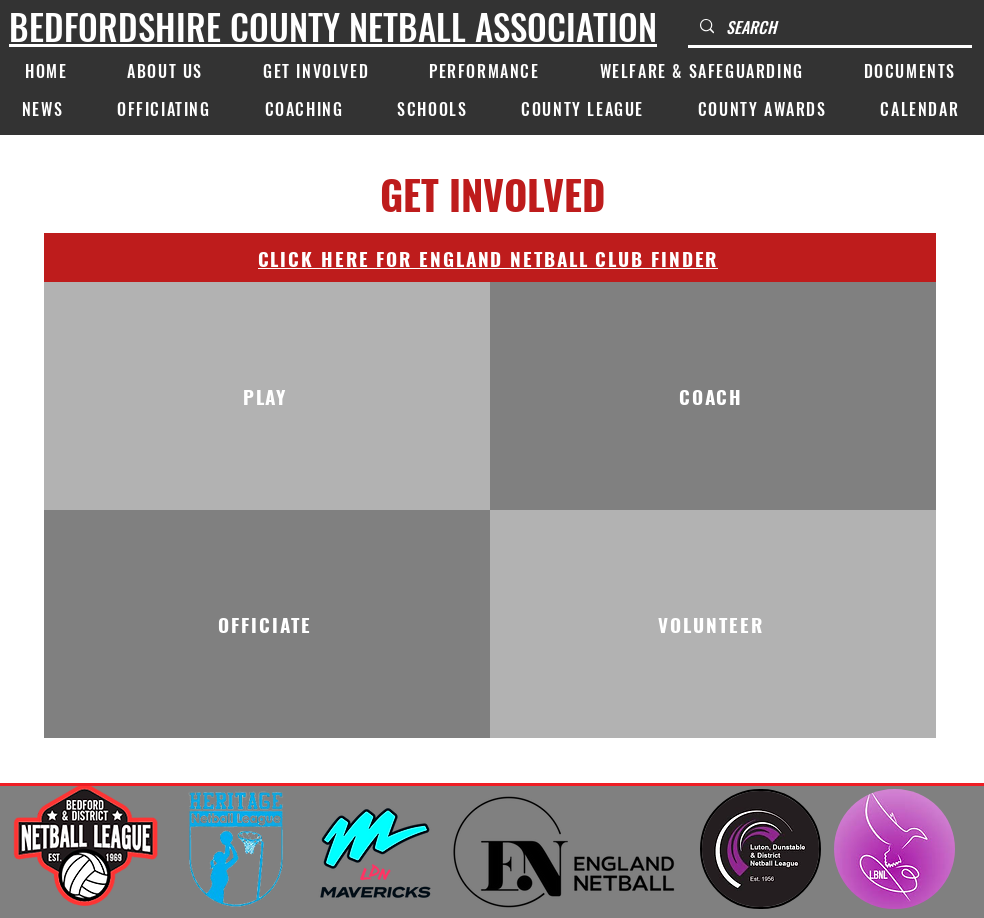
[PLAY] (267, 396)
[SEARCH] (828, 27)
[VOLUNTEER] (713, 624)
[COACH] (713, 396)
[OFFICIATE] (267, 624)
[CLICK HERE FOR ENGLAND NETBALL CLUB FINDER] (490, 257)
